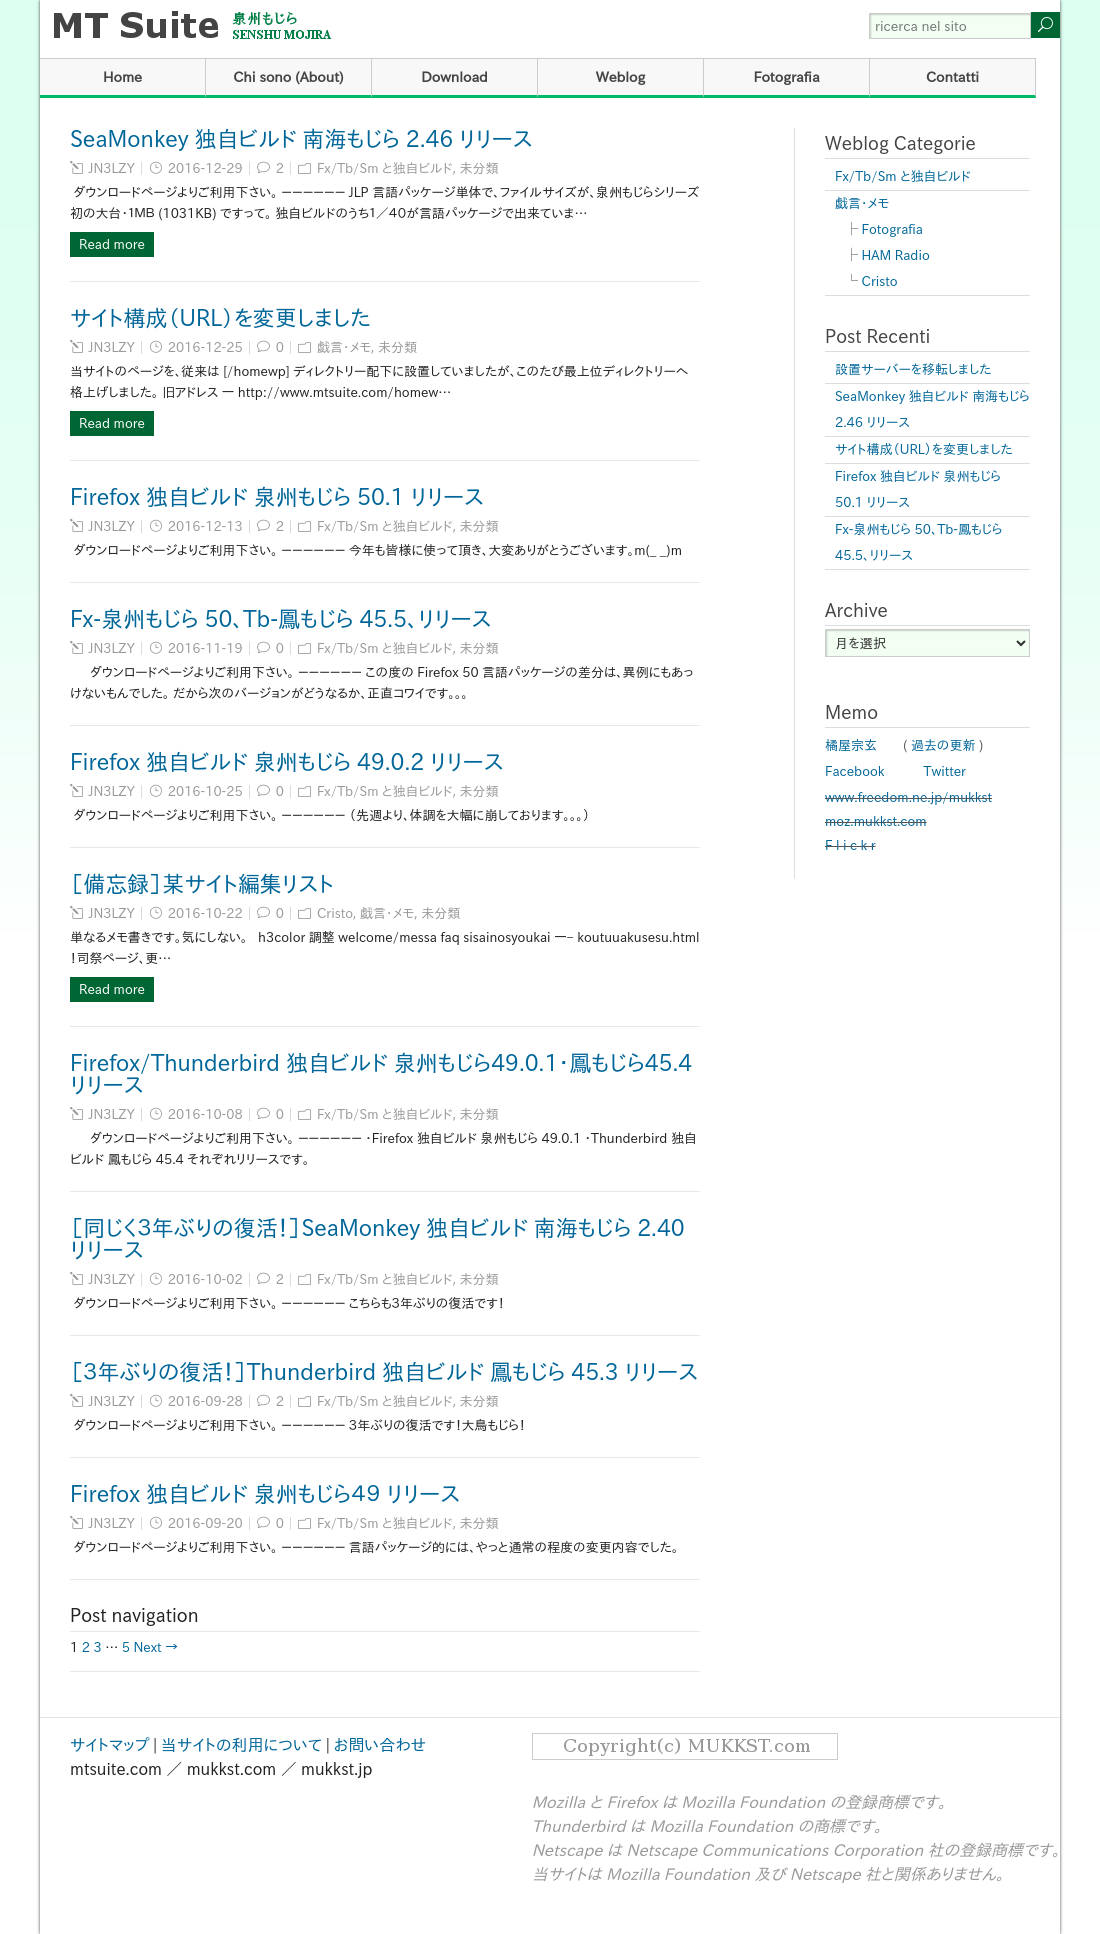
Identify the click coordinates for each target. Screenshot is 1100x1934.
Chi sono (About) (288, 77)
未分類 (479, 168)
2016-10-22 (205, 913)
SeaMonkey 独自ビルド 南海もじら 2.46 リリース (301, 139)
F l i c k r (850, 845)
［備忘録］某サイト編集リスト (202, 884)
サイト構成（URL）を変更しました (220, 318)
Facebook (855, 771)
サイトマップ (109, 1745)
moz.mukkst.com (876, 821)
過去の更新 (943, 745)
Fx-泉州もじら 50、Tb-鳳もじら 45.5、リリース (280, 619)
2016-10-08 (205, 1114)
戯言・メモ (344, 347)
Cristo (335, 913)
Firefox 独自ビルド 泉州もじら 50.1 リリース (277, 497)
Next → (155, 1647)
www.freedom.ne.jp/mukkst (908, 797)
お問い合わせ (380, 1745)
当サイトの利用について (241, 1745)
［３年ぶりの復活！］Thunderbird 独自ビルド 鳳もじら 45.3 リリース (384, 1372)
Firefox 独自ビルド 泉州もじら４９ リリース (265, 1494)
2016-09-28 (205, 1401)
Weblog (621, 77)
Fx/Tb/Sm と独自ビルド (385, 168)
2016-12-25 (205, 347)
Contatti (952, 77)
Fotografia (786, 77)
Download (454, 77)
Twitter (945, 771)
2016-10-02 (205, 1279)
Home (122, 77)
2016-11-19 (205, 648)
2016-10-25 (205, 791)
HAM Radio (896, 255)
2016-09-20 (205, 1523)
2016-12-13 (205, 526)
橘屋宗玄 (851, 745)
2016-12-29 (205, 168)
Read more (112, 244)
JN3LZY (112, 168)
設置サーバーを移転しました (913, 369)
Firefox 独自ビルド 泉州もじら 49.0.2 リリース (287, 762)
